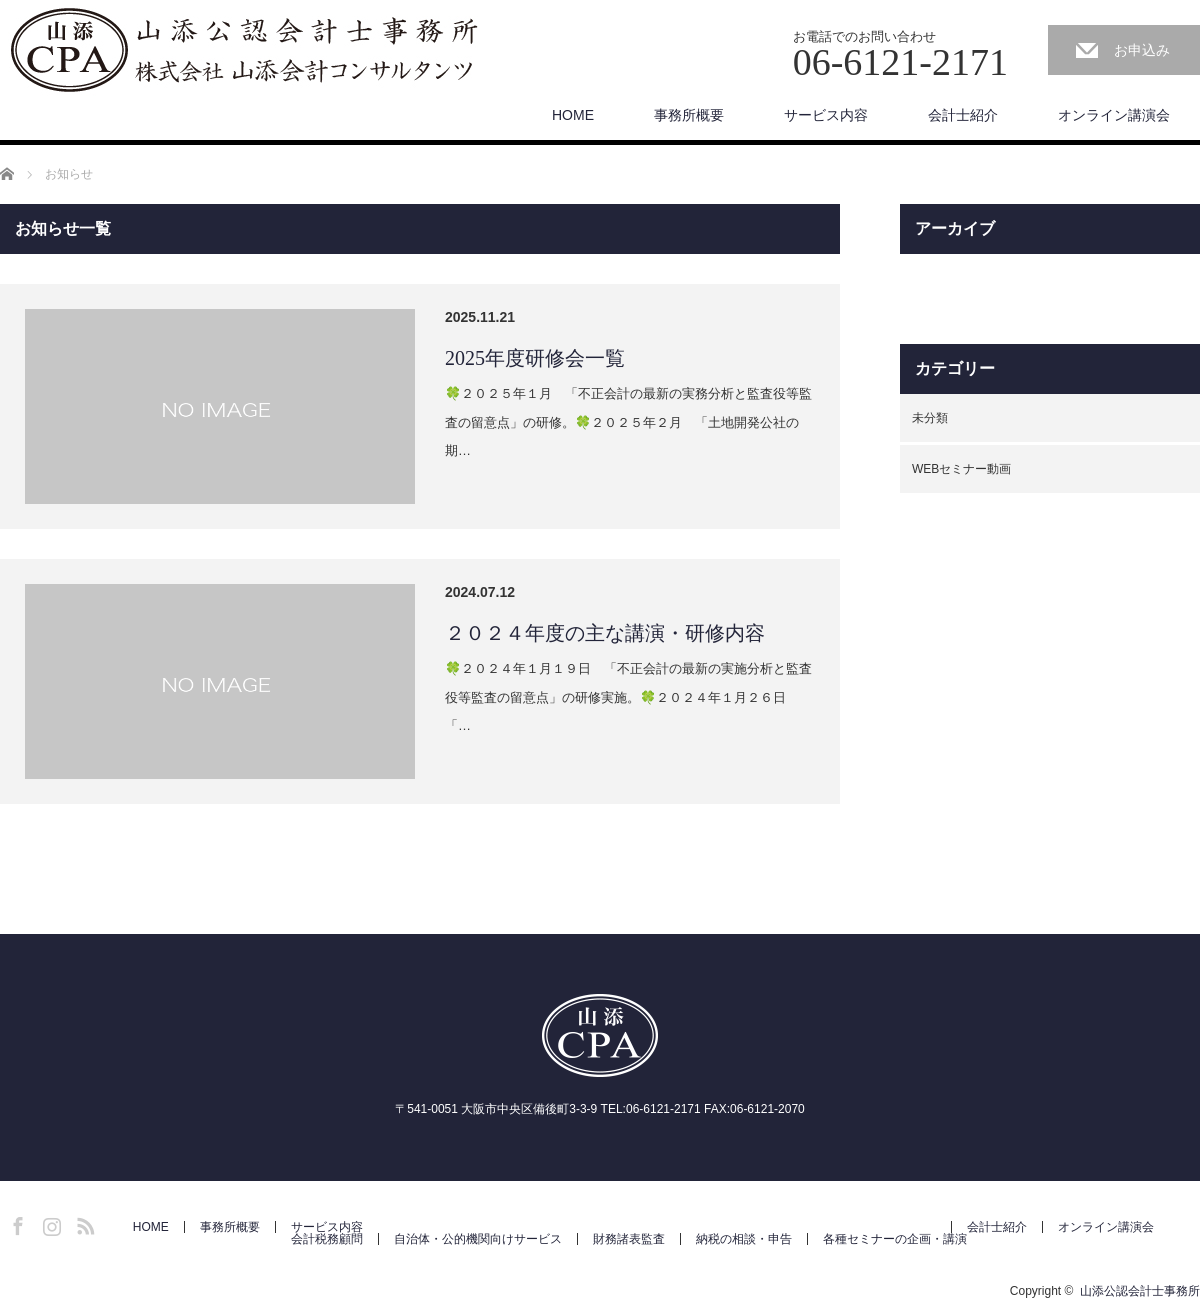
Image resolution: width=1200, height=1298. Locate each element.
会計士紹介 (963, 115)
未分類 (930, 418)
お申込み (1142, 50)
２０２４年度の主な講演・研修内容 (605, 633)
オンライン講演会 (1114, 115)
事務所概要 (689, 115)
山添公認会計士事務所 (1140, 1291)
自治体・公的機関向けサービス (478, 1239)
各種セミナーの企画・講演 (895, 1239)
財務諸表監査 (629, 1239)
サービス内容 (826, 115)
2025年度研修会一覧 (535, 358)
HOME (573, 115)
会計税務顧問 (327, 1239)
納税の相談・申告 (744, 1239)
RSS (83, 1223)
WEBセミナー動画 (961, 469)
